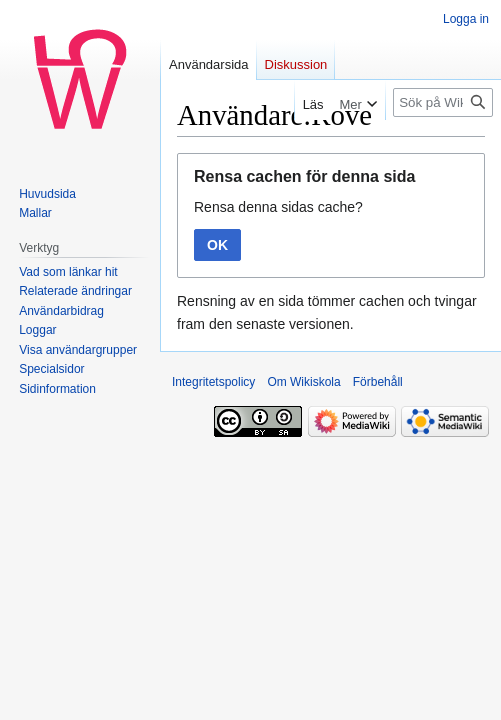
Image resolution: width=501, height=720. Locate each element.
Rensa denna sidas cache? (278, 207)
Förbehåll (378, 382)
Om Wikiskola (303, 382)
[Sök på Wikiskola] (443, 102)
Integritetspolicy (213, 382)
